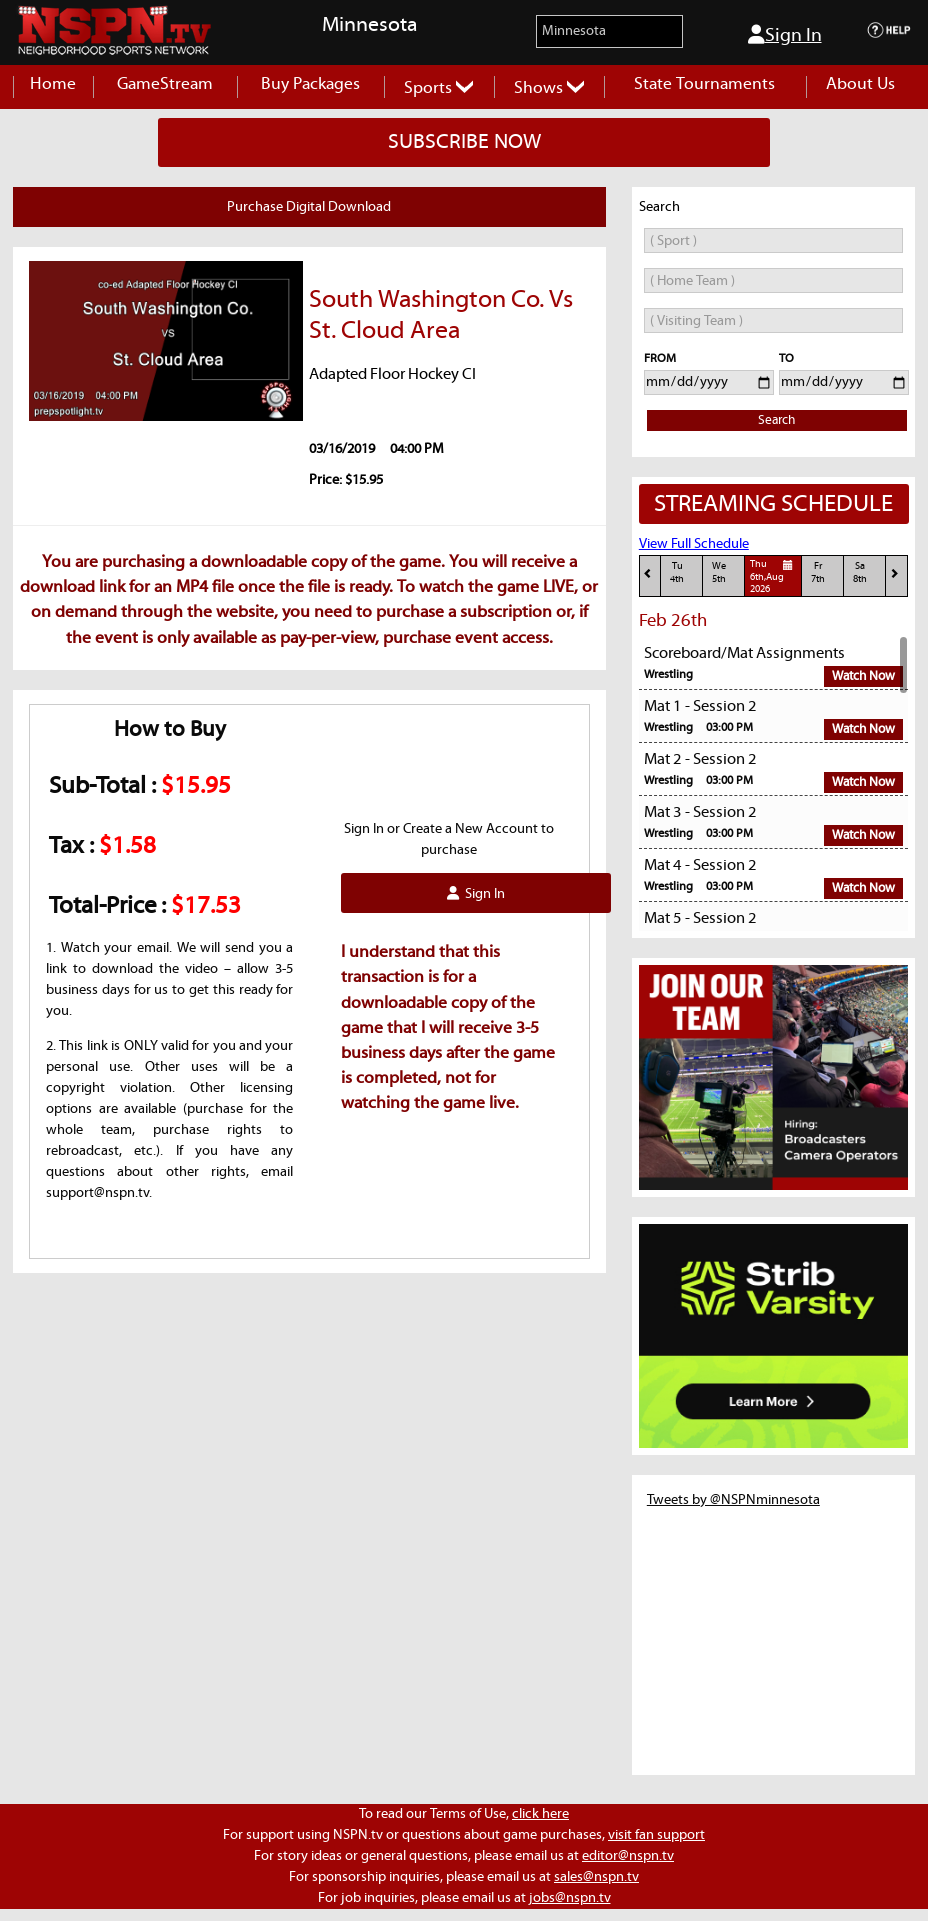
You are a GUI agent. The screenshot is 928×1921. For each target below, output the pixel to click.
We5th (719, 572)
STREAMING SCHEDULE (773, 504)
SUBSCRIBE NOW (464, 142)
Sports (438, 88)
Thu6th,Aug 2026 (774, 576)
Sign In (785, 35)
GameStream (165, 84)
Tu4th (677, 572)
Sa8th (860, 572)
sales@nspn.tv (596, 1877)
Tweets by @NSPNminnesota (733, 1500)
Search (776, 420)
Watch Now (863, 676)
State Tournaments (704, 84)
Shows (549, 88)
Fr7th (818, 572)
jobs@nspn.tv (570, 1898)
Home (53, 84)
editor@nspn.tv (628, 1856)
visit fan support (656, 1835)
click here (540, 1814)
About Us (860, 84)
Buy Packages (310, 84)
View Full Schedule (694, 544)
